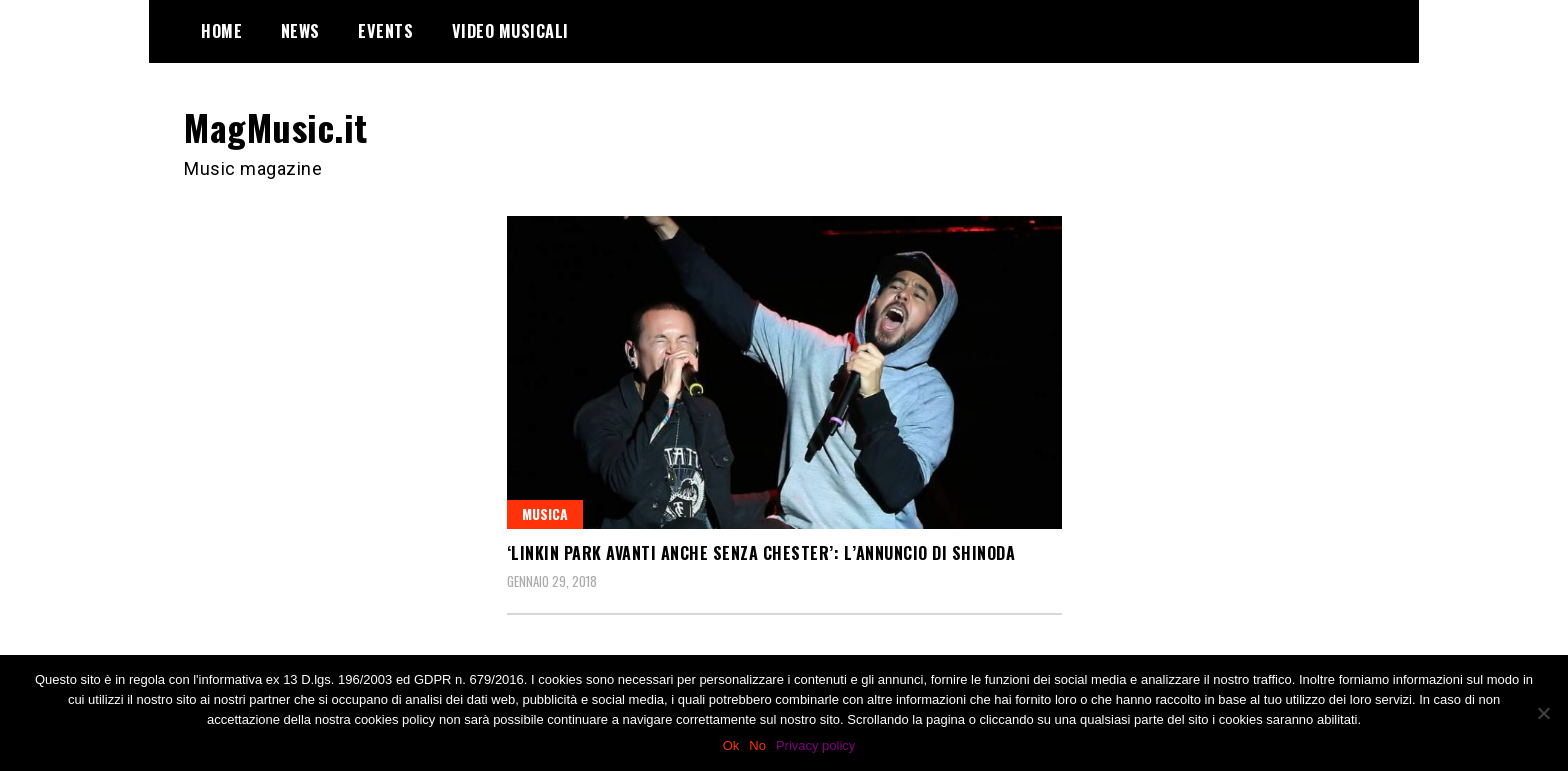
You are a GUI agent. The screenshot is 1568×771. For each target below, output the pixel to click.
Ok (731, 745)
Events (385, 31)
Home (221, 31)
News (300, 31)
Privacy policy (815, 745)
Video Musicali (510, 31)
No (757, 745)
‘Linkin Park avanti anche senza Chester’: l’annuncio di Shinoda (761, 553)
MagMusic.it (276, 126)
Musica (545, 513)
